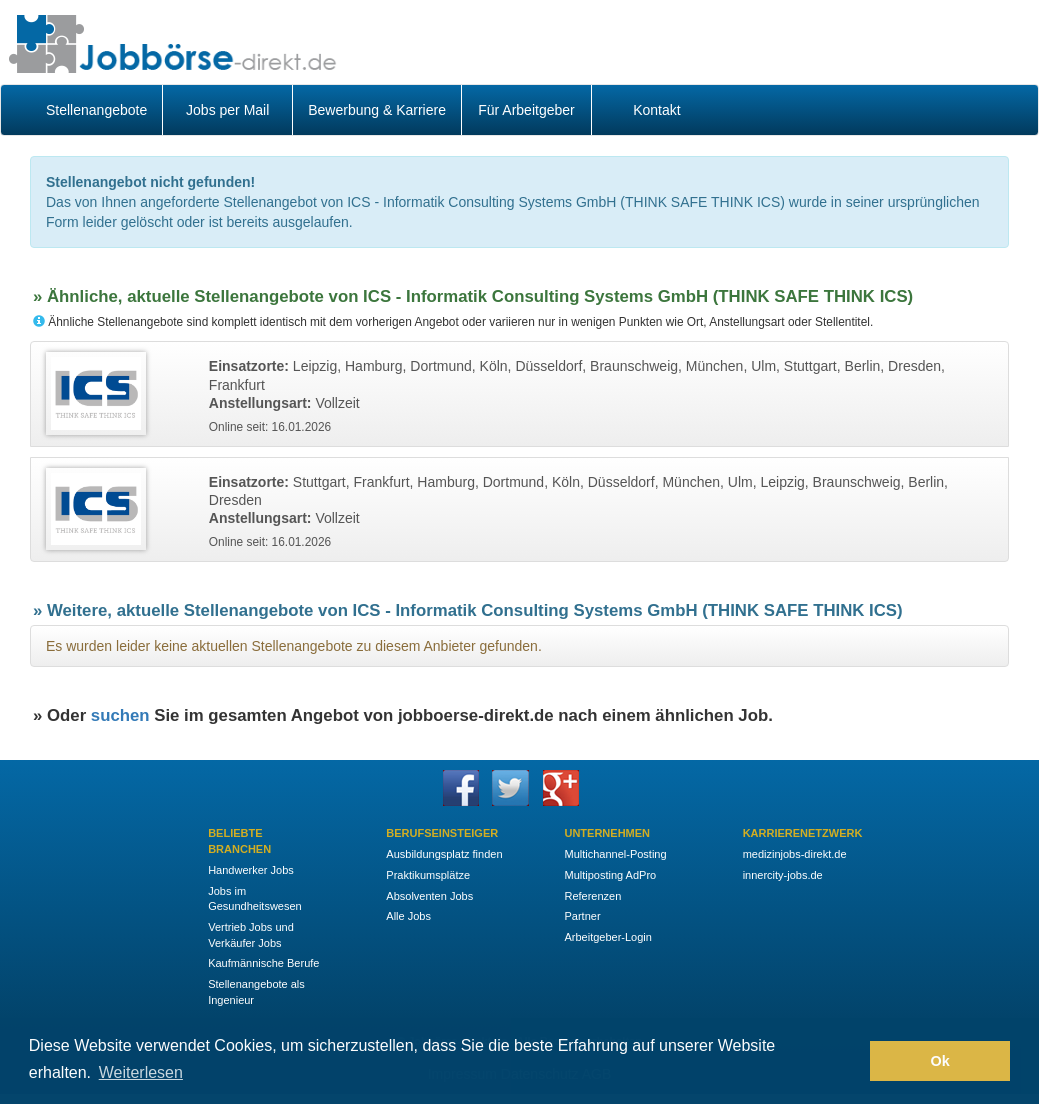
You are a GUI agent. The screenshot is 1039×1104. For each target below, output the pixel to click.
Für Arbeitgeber (526, 110)
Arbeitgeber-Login (607, 937)
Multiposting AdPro (610, 875)
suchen (120, 715)
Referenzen (592, 896)
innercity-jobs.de (783, 875)
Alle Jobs (408, 916)
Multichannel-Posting (615, 854)
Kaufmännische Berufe (263, 963)
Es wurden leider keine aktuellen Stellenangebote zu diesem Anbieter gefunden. (294, 646)
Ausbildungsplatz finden (444, 854)
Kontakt (656, 110)
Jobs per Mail (227, 110)
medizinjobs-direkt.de (795, 854)
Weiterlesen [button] (141, 1072)
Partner (582, 916)
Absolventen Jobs (429, 896)
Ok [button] (940, 1061)
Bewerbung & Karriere (377, 110)
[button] (849, 1061)
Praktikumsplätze (428, 875)
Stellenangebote (96, 110)
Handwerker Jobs (251, 870)
